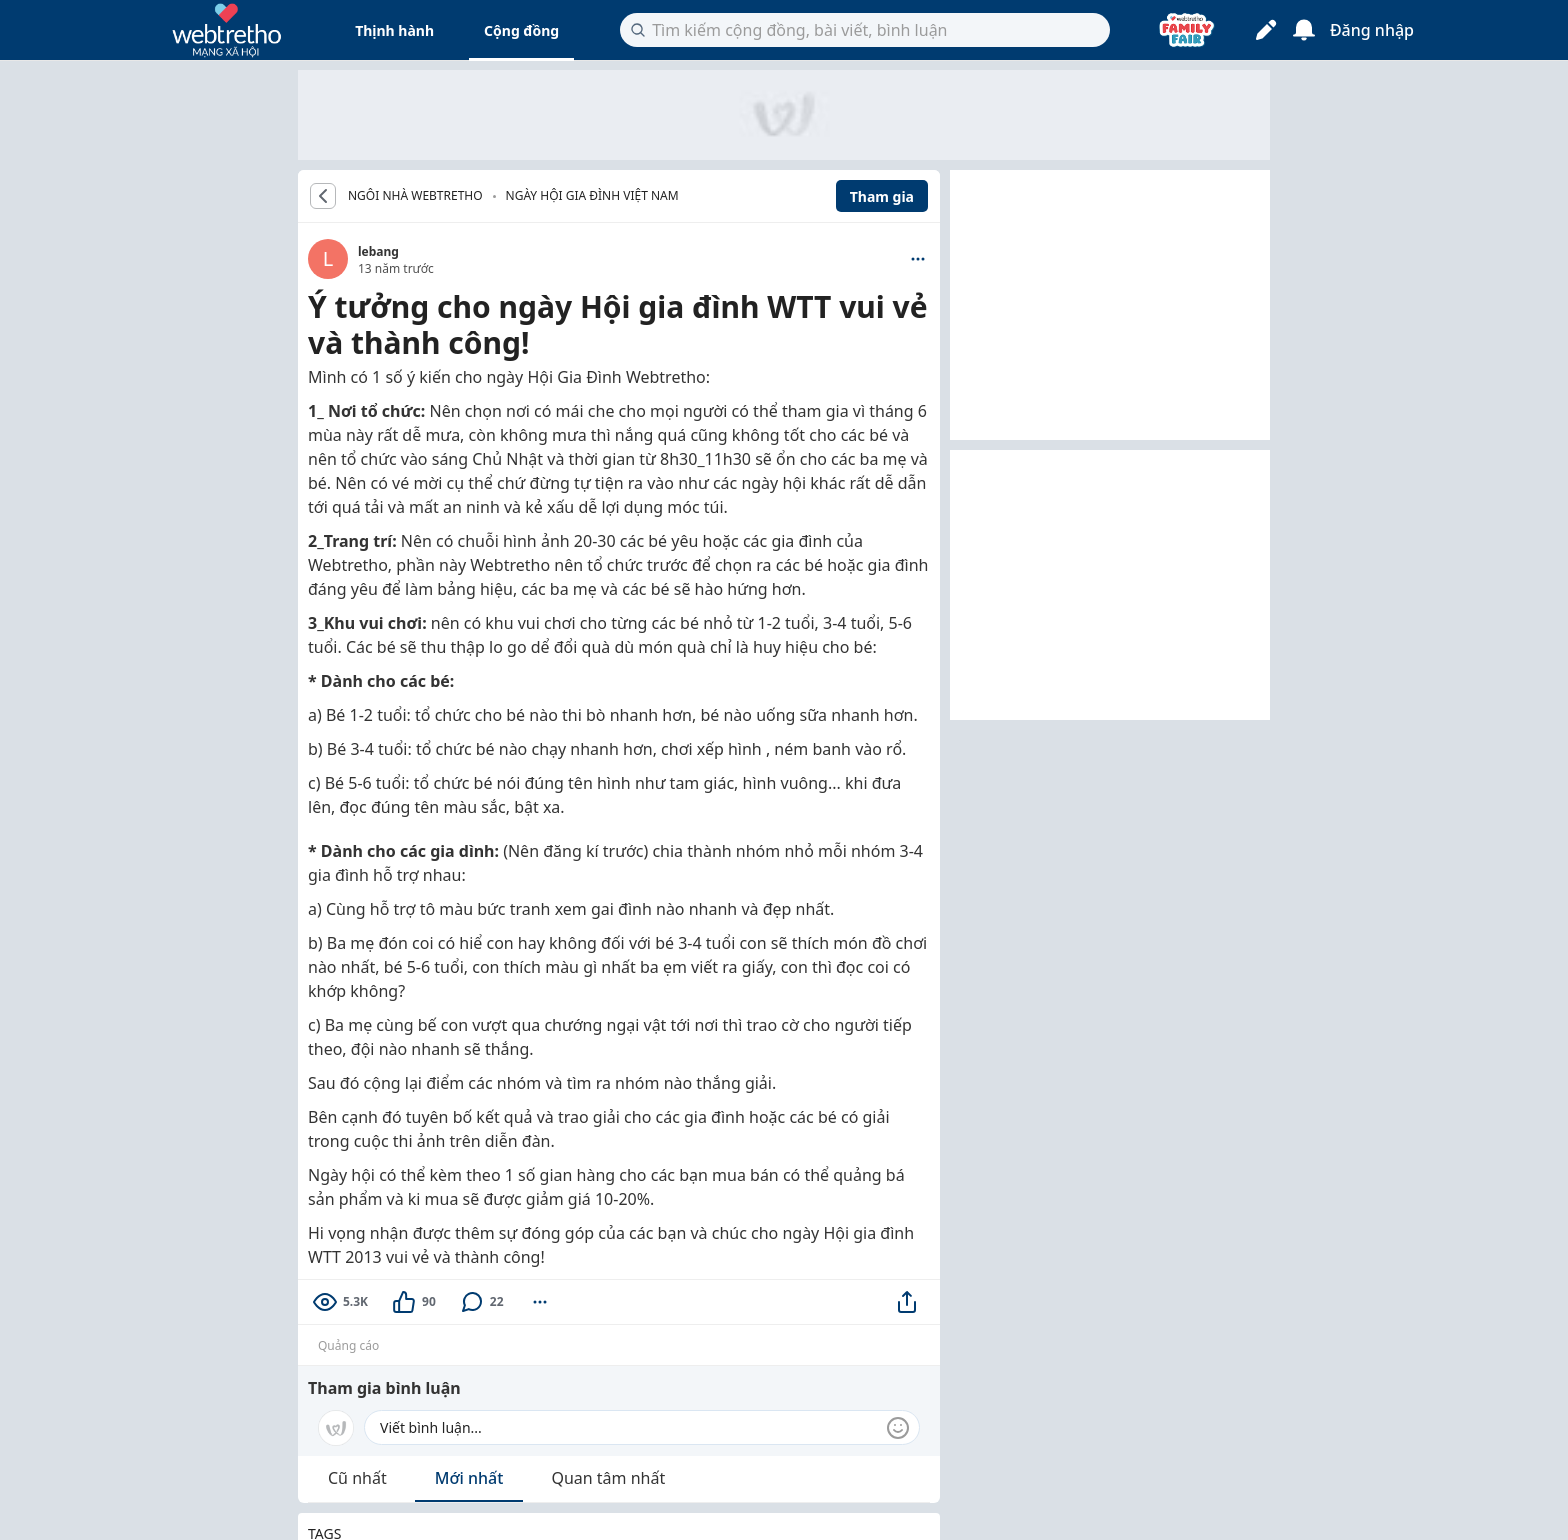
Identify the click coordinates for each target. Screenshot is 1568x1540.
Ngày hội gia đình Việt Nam (592, 195)
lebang (378, 251)
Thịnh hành (394, 30)
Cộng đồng (521, 30)
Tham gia (882, 196)
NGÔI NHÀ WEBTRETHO (415, 196)
